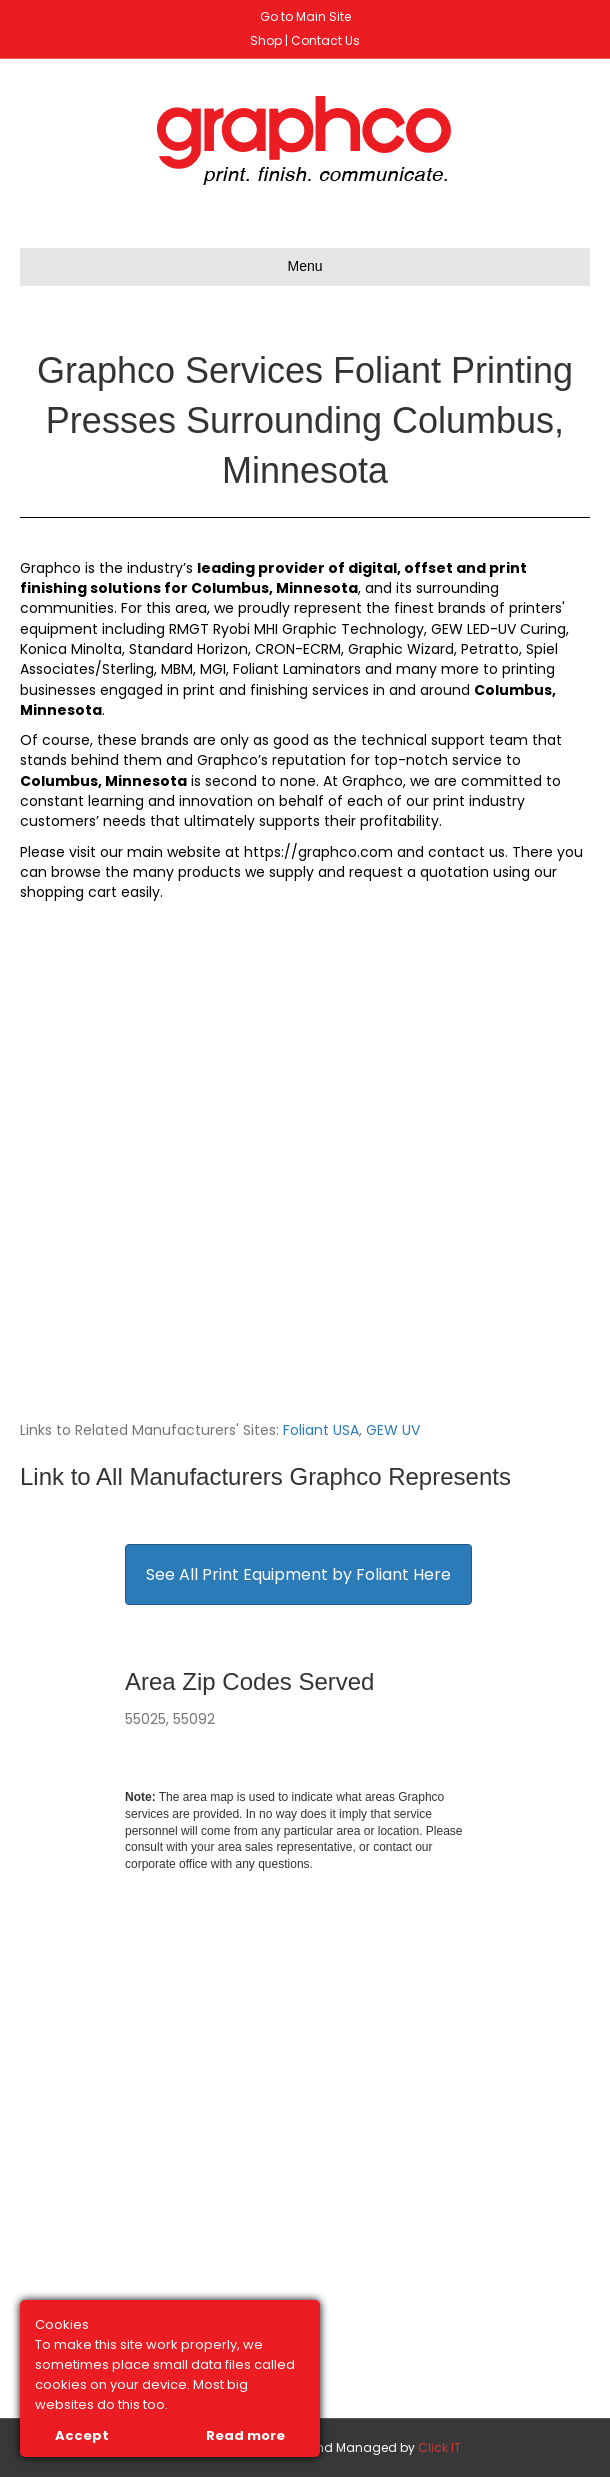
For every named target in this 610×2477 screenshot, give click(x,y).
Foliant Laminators (297, 669)
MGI (213, 669)
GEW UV (393, 1430)
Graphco (50, 568)
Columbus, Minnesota (274, 588)
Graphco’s (232, 760)
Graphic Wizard (401, 649)
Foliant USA (321, 1430)
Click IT (439, 2447)
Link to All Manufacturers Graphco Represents (265, 1476)
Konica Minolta (71, 649)
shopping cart (68, 892)
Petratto (490, 649)
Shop (266, 40)
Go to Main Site (305, 16)
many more (437, 669)
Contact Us (325, 40)
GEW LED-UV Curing (498, 629)
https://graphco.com (318, 852)
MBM (177, 669)
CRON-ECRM (298, 649)
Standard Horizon (188, 649)
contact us (466, 852)
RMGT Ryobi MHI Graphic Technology (296, 629)
